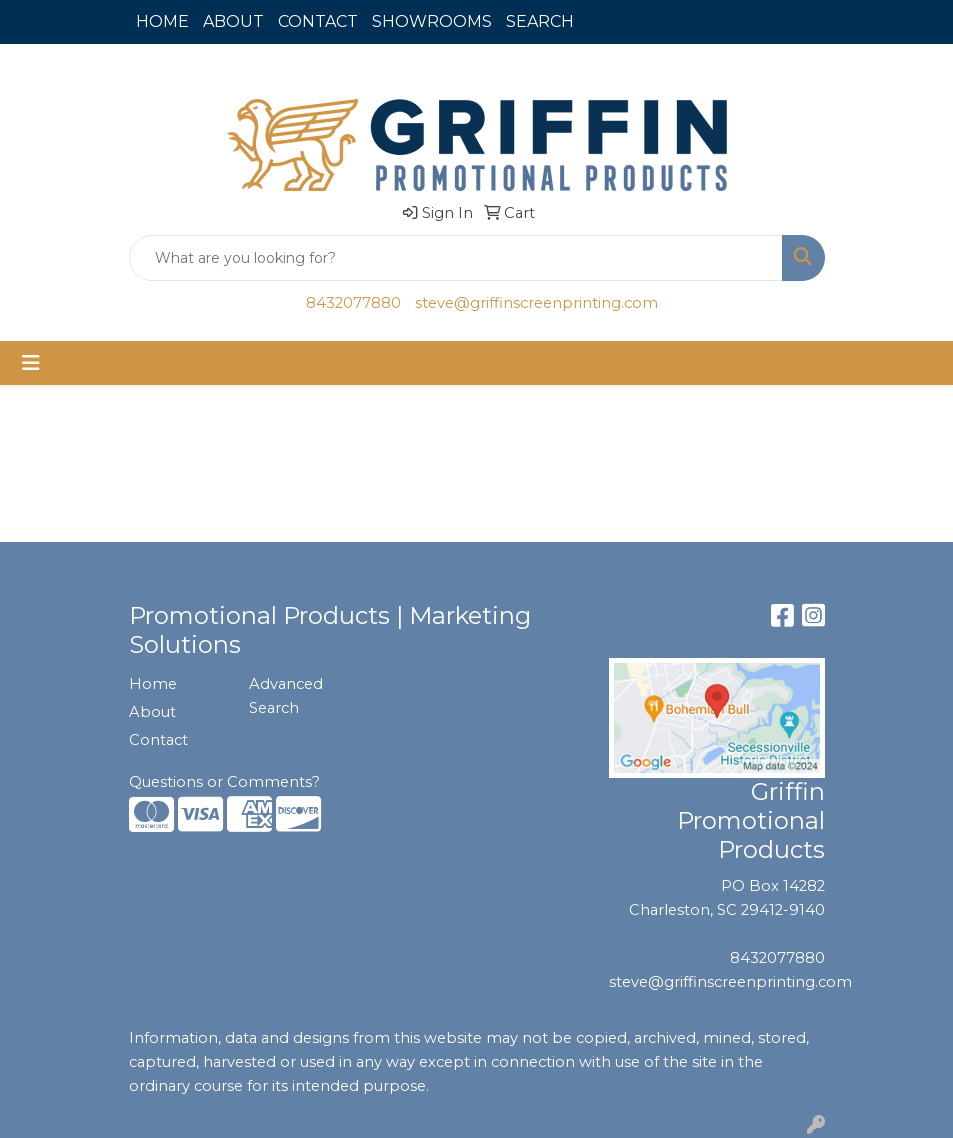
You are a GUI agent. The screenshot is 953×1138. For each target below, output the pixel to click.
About (152, 712)
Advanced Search (286, 696)
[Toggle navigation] (31, 363)
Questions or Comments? (224, 782)
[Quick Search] (456, 258)
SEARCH (540, 21)
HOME (162, 21)
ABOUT (233, 21)
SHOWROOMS (432, 21)
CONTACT (318, 21)
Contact (158, 740)
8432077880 (353, 303)
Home (153, 684)
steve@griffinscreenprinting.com (536, 303)
